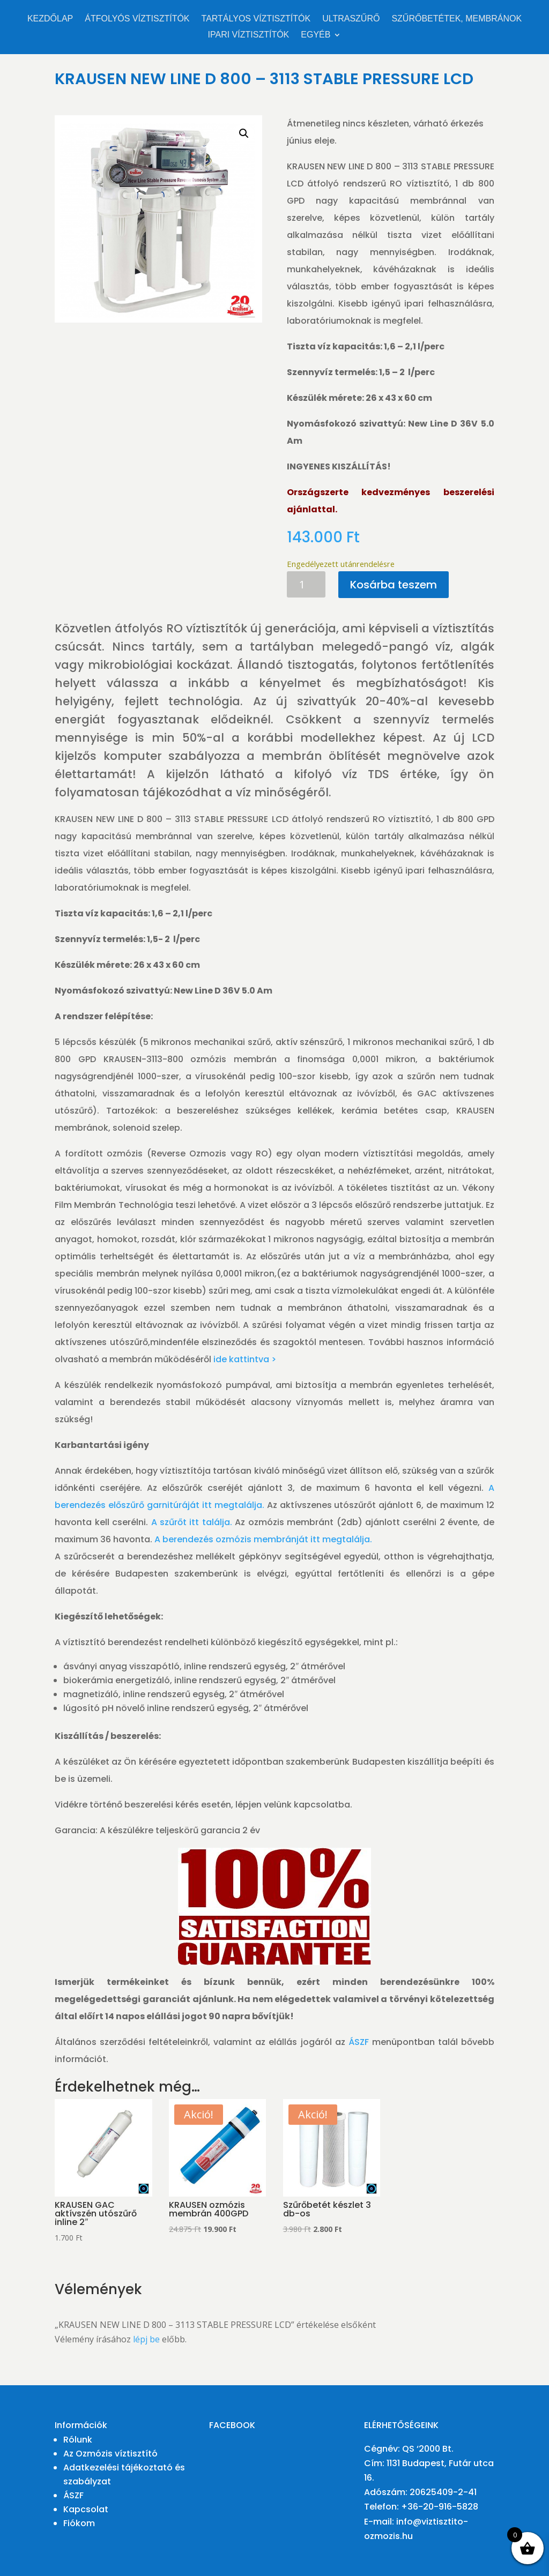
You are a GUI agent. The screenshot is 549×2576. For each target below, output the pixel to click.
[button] (244, 133)
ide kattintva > (244, 1359)
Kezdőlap (50, 19)
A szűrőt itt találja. (191, 1522)
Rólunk (77, 2439)
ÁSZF (358, 2042)
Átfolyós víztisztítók (137, 19)
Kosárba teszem (393, 584)
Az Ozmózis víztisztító (110, 2453)
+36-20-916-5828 (439, 2506)
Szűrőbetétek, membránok (456, 19)
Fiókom (79, 2523)
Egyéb (315, 35)
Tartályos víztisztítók (256, 19)
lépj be (146, 2339)
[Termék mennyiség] (306, 584)
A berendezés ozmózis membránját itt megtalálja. (263, 1539)
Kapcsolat (85, 2509)
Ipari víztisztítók (249, 35)
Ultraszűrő (351, 19)
